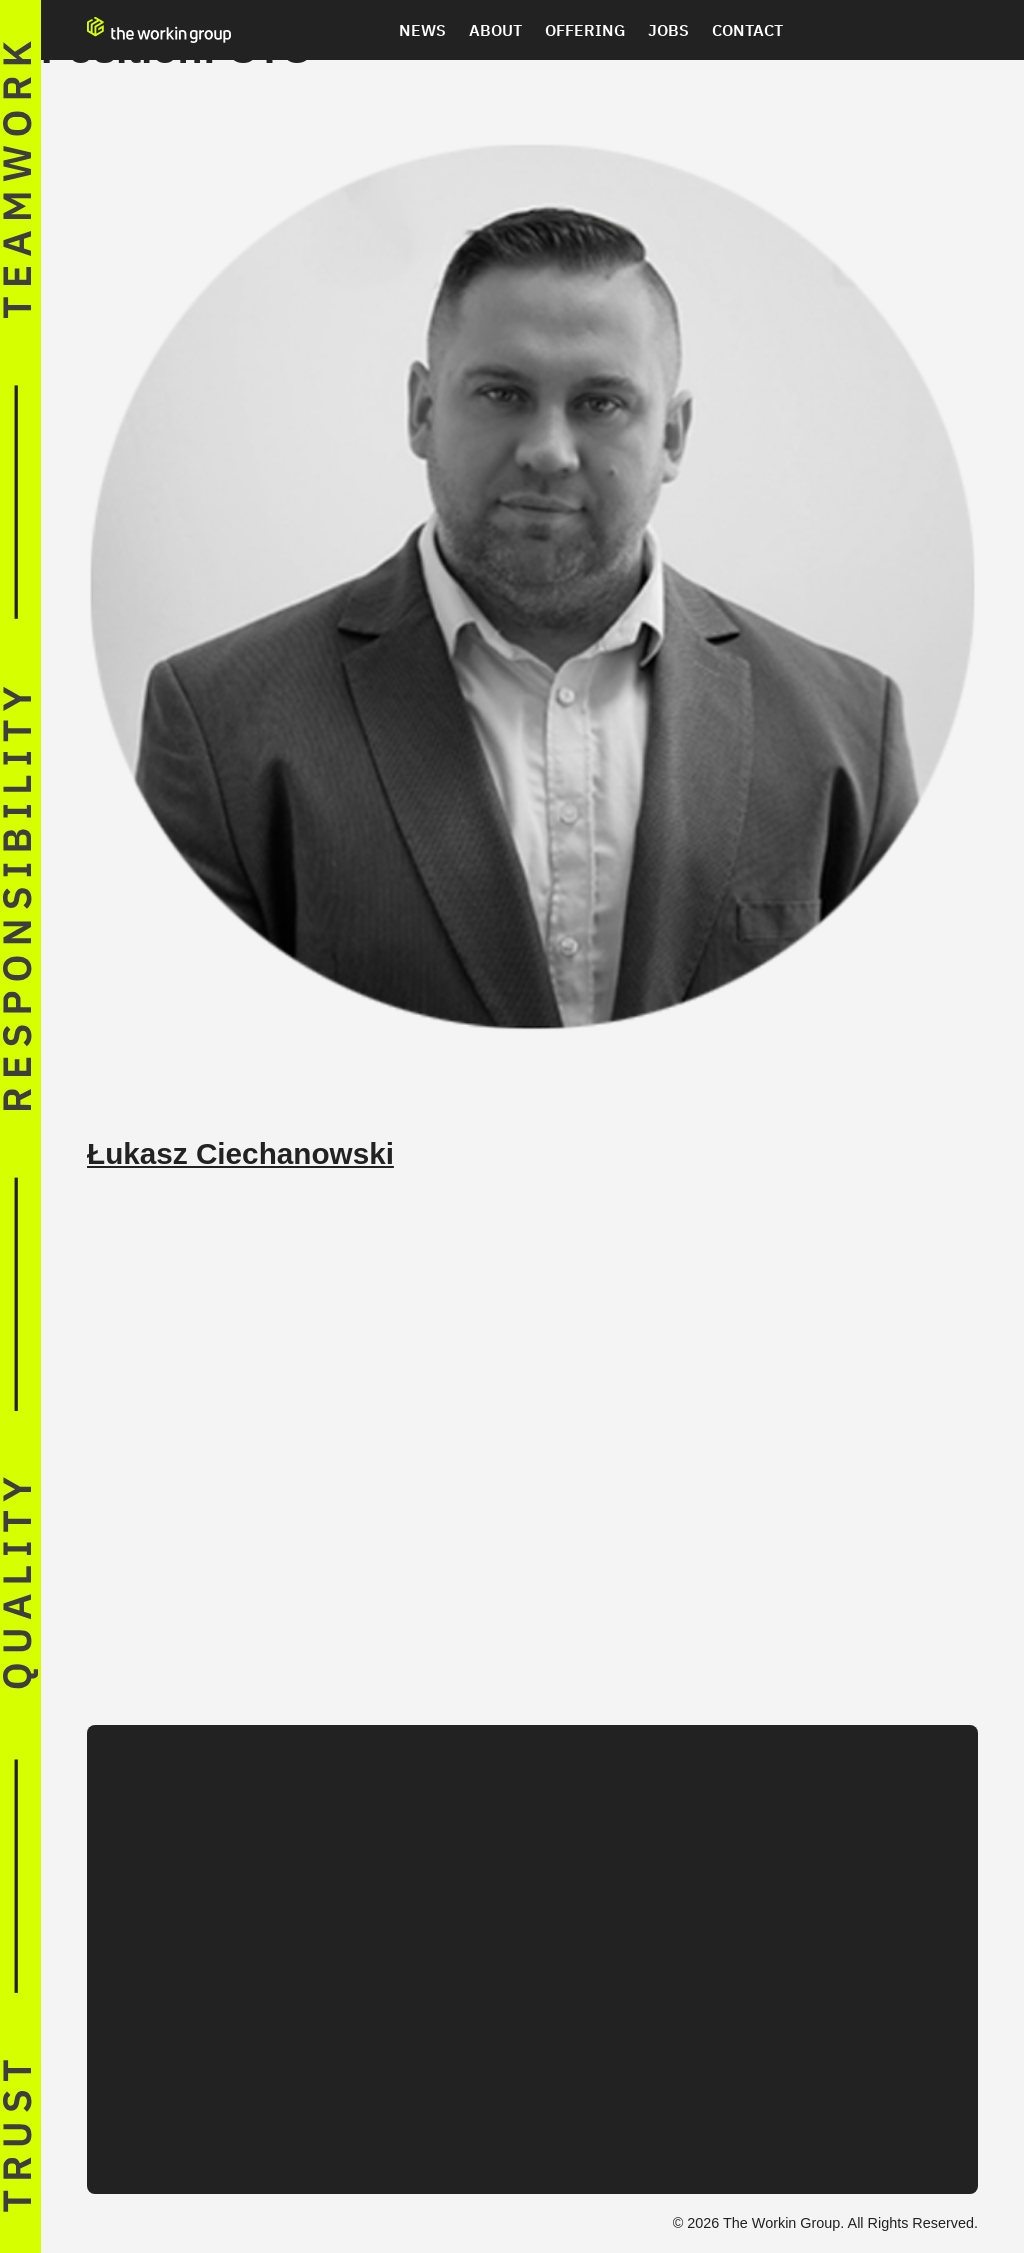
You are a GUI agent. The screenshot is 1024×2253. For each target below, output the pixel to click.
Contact (747, 30)
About (495, 30)
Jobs (668, 30)
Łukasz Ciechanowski (240, 1153)
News (422, 30)
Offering (585, 30)
